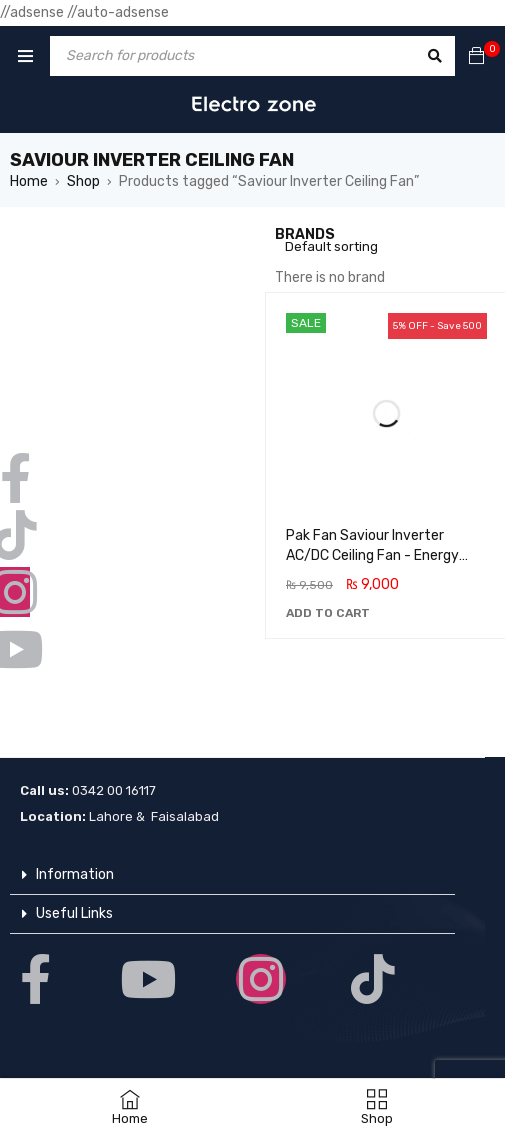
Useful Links (74, 913)
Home (29, 181)
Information (75, 874)
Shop (83, 181)
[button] (328, 613)
